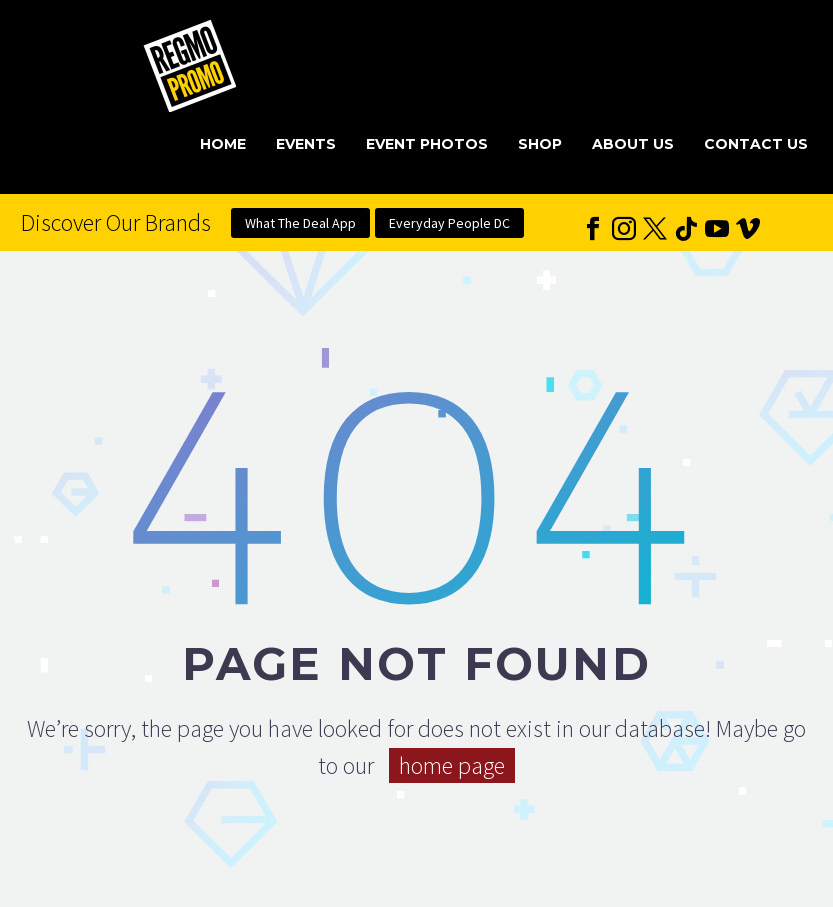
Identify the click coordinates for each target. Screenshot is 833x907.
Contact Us (756, 144)
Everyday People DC (449, 223)
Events (306, 144)
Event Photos (427, 144)
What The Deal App (300, 223)
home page (452, 765)
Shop (540, 144)
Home (223, 144)
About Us (633, 144)
